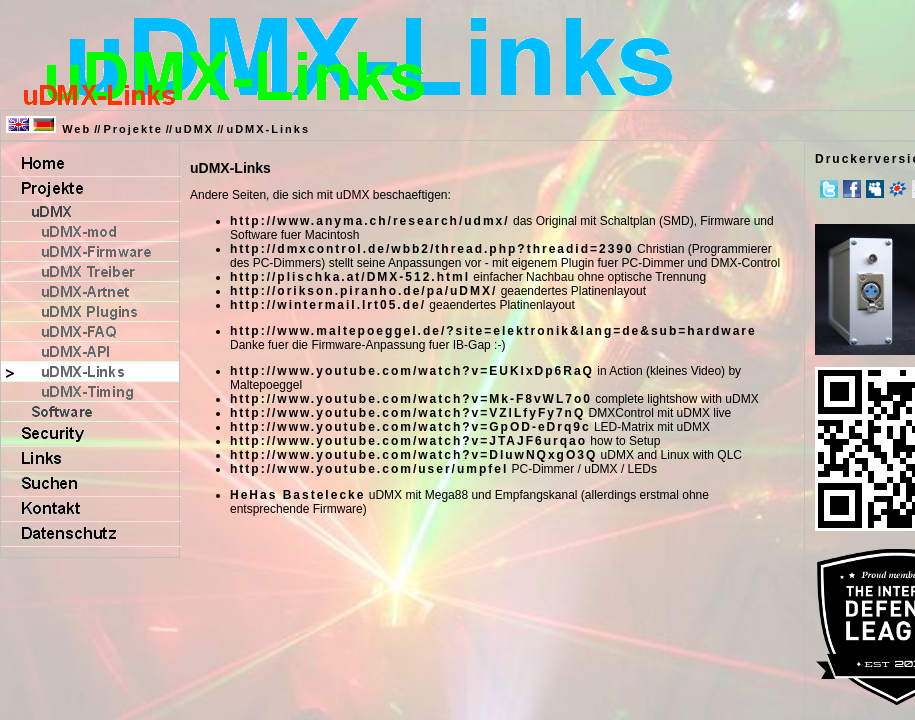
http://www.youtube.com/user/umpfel (369, 469)
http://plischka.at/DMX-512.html (350, 277)
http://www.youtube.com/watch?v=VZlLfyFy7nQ (407, 413)
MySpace (875, 189)
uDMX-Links (268, 129)
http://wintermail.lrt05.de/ (328, 305)
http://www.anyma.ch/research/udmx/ (370, 221)
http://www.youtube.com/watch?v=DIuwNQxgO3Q (413, 455)
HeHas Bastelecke (297, 495)
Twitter (829, 189)
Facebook (852, 189)
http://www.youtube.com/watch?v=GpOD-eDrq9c (410, 427)
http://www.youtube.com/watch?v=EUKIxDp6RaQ (412, 371)
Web (76, 129)
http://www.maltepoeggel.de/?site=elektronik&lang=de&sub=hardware (493, 331)
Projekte (132, 129)
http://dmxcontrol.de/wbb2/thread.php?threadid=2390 (432, 249)
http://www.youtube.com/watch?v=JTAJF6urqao (408, 441)
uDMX (194, 129)
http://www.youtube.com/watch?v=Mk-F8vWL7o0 (411, 399)
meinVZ (898, 189)
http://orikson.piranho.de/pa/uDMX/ (363, 291)
